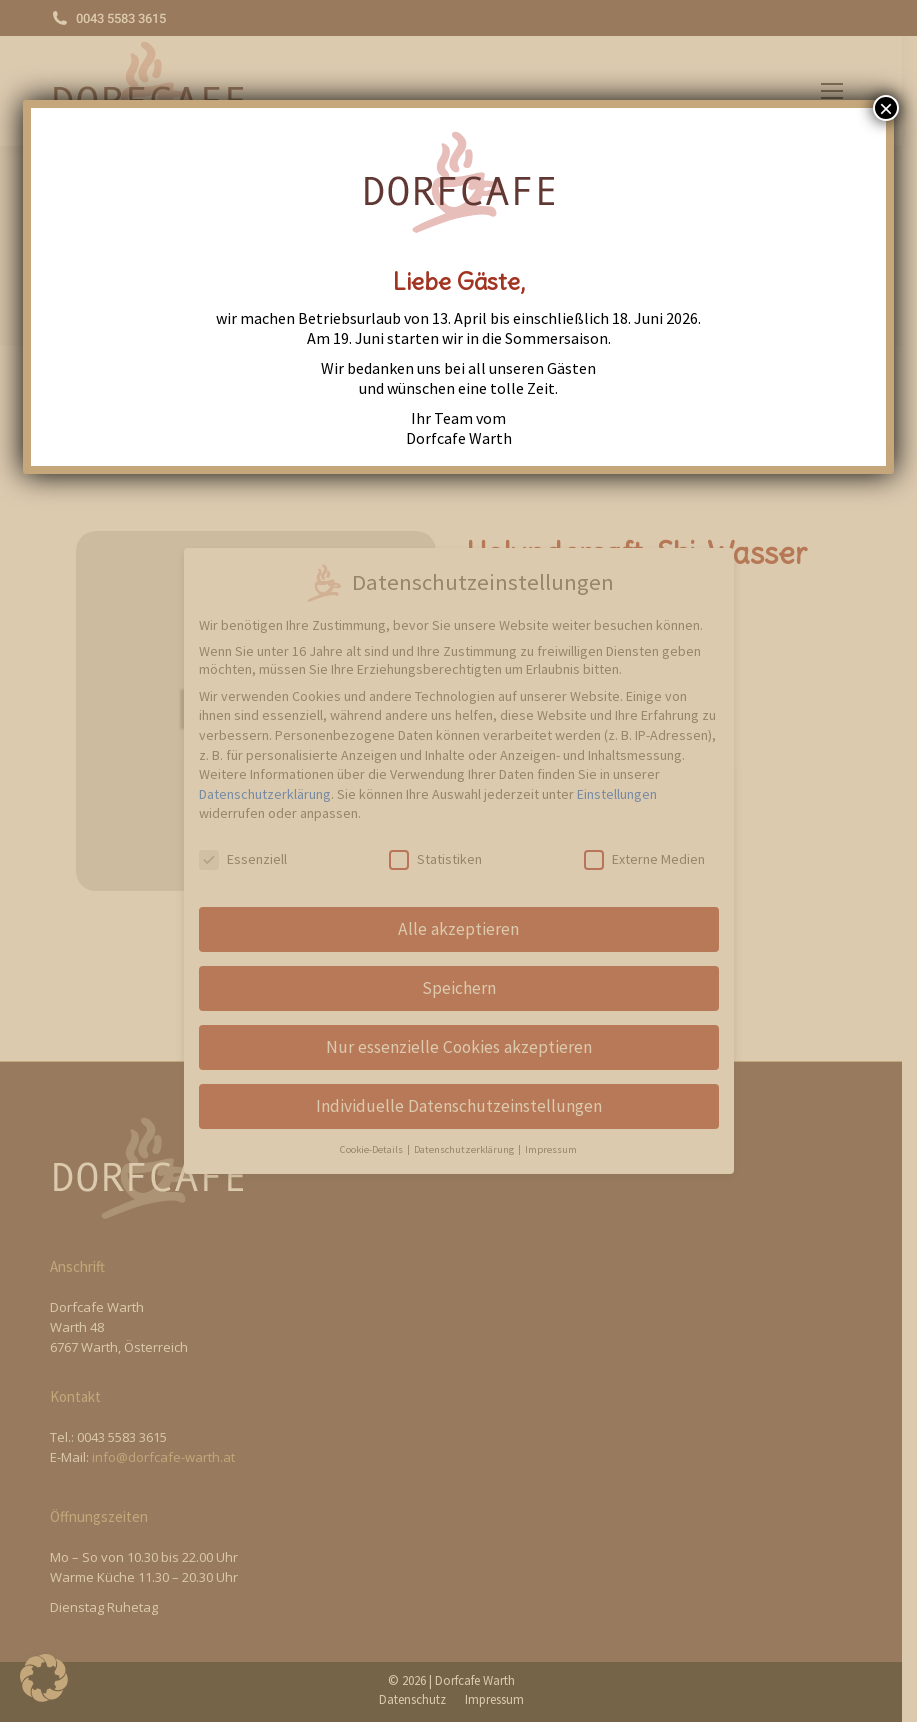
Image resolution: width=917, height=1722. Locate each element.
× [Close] (886, 108)
